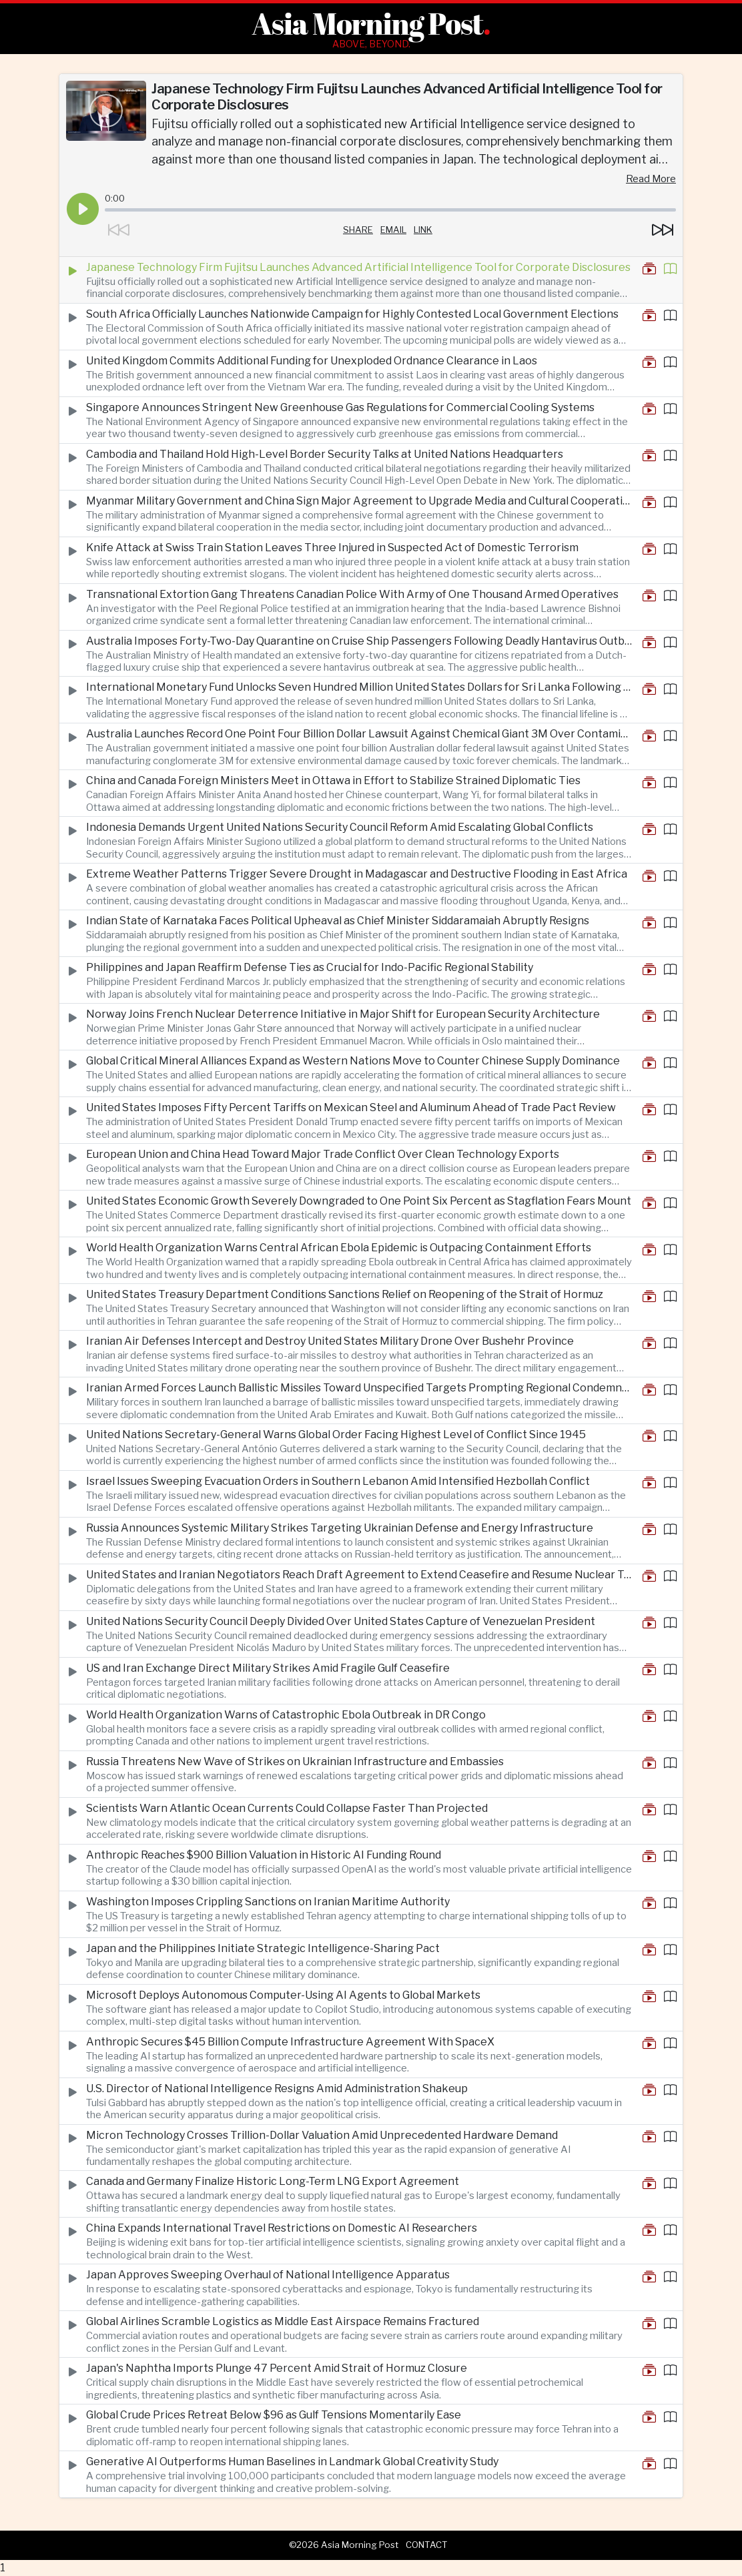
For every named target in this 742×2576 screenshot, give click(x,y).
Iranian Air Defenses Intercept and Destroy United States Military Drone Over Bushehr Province (330, 1341)
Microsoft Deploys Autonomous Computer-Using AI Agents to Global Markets (283, 1995)
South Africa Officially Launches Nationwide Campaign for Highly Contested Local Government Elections (352, 314)
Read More (651, 179)
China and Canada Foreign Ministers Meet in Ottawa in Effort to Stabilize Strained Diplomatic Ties (333, 780)
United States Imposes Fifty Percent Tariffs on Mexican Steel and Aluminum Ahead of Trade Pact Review (351, 1107)
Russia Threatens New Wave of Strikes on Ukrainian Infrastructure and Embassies (295, 1761)
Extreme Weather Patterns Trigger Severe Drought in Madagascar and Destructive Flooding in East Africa (356, 874)
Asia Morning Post (367, 23)
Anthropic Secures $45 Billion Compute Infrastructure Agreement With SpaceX (290, 2041)
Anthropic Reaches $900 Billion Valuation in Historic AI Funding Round (263, 1855)
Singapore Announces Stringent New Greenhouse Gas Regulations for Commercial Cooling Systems (340, 407)
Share (358, 229)
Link (423, 229)
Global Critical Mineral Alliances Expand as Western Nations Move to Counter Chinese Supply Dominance (353, 1060)
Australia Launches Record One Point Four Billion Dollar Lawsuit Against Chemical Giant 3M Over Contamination (359, 733)
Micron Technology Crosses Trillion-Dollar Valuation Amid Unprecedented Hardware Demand (322, 2135)
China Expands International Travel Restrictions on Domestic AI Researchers (281, 2228)
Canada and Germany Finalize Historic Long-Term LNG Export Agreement (272, 2181)
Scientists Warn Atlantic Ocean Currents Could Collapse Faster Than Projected (287, 1808)
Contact (427, 2544)
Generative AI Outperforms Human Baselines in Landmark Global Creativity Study (292, 2461)
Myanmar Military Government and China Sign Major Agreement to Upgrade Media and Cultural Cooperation (359, 501)
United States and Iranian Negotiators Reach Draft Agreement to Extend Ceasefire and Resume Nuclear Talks (359, 1574)
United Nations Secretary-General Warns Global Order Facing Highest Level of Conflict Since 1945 (336, 1434)
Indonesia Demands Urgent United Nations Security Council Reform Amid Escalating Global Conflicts (339, 827)
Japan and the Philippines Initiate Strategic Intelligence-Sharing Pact (263, 1948)
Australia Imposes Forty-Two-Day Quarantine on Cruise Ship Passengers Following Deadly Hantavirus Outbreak (359, 641)
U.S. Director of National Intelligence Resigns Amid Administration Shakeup (277, 2088)
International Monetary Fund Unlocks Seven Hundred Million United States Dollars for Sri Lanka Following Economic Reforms (359, 687)
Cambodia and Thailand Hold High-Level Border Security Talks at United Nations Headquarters (324, 454)
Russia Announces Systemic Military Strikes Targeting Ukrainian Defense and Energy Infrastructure (339, 1528)
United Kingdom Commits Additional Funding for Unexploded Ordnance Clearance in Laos (311, 360)
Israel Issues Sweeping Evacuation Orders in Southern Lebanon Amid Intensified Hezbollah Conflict (338, 1481)
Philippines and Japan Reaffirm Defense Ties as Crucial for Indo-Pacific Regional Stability (309, 967)
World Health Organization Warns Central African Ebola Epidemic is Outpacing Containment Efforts (338, 1247)
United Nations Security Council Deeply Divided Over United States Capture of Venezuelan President (340, 1621)
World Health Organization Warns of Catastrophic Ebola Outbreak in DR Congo (286, 1714)
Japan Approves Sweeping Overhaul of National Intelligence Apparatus (268, 2274)
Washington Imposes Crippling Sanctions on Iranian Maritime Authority (268, 1901)
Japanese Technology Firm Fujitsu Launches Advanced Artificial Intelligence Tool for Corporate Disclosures (358, 267)
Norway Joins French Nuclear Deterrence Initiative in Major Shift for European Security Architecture (343, 1014)
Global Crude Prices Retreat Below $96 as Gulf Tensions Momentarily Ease (273, 2414)
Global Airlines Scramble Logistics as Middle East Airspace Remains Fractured (282, 2321)
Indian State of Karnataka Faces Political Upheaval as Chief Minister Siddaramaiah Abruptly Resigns (337, 920)
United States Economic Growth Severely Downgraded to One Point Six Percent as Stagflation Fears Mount (358, 1201)
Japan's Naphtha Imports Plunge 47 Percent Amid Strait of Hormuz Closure (276, 2368)
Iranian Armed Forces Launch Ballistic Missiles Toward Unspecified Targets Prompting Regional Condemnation (359, 1387)
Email (393, 229)
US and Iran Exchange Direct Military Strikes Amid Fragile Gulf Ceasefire (268, 1668)
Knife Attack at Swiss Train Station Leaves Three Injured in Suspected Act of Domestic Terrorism (332, 547)
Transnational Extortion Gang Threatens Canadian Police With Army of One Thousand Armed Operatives (352, 594)
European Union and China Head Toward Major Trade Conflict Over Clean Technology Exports (322, 1154)
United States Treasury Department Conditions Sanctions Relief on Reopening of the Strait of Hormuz (344, 1294)
